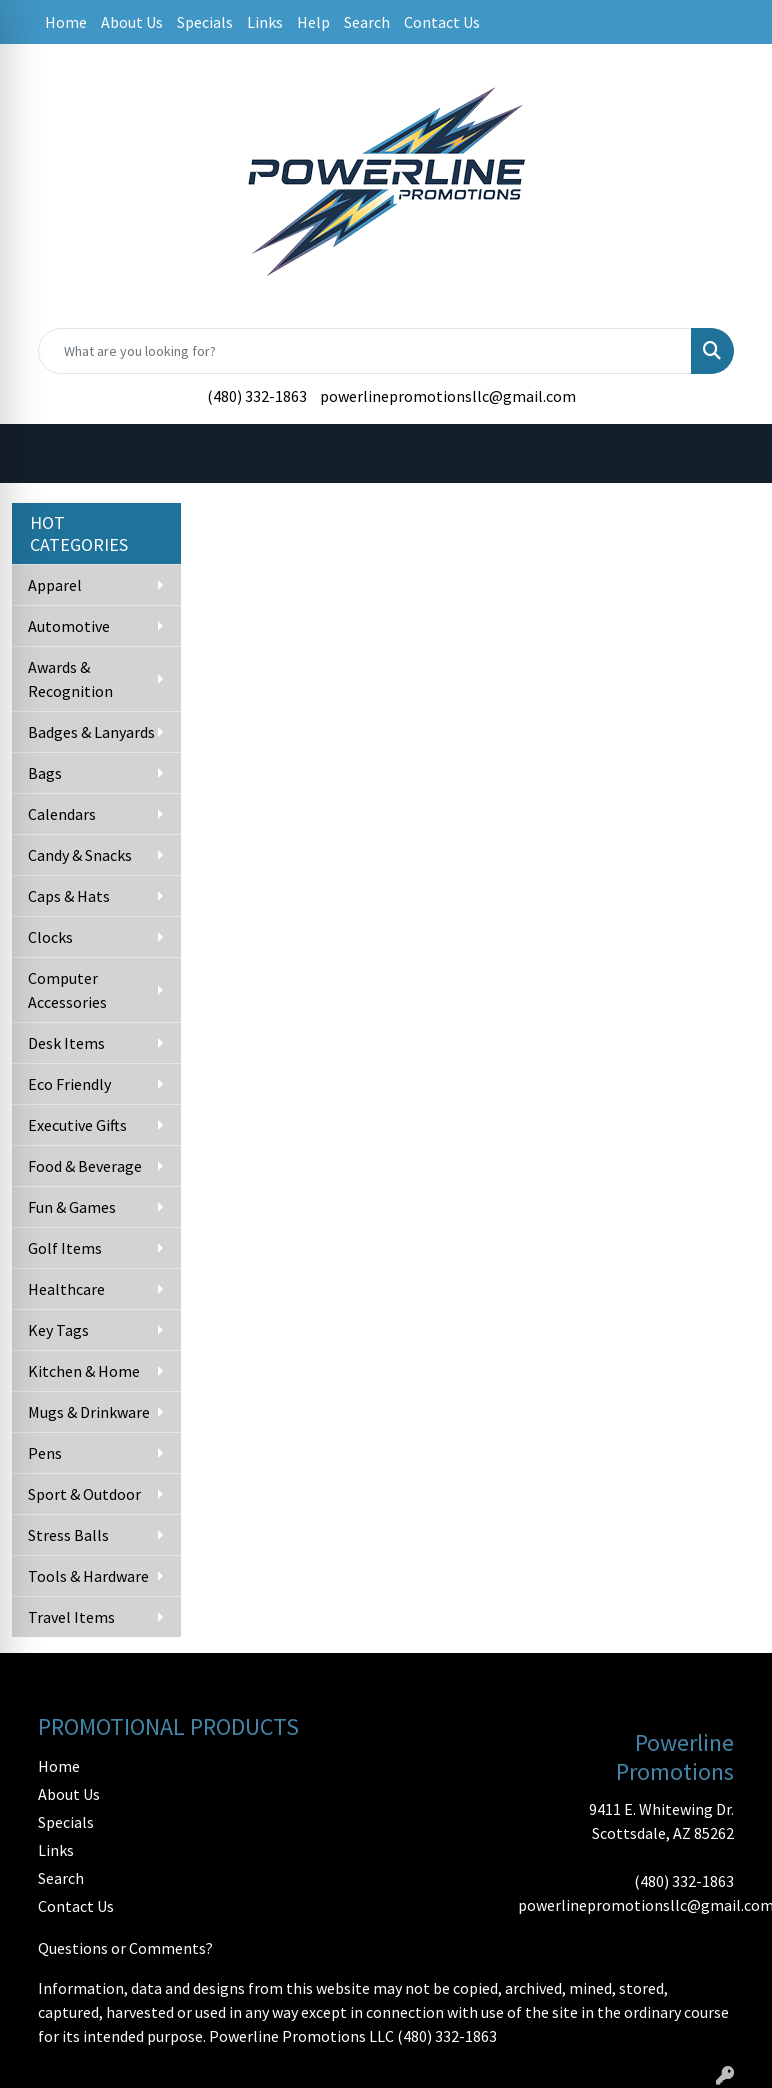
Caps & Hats (69, 896)
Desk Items (66, 1043)
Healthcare (66, 1289)
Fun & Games (72, 1207)
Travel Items (71, 1617)
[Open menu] (732, 454)
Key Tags (58, 1330)
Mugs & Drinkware (89, 1412)
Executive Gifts (77, 1125)
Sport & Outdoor (84, 1494)
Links (265, 22)
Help (313, 22)
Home (66, 22)
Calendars (62, 814)
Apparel (55, 585)
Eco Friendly (69, 1084)
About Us (132, 22)
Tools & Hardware (88, 1576)
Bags (45, 773)
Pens (45, 1453)
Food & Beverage (85, 1166)
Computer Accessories (67, 990)
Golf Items (65, 1248)
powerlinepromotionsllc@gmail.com (448, 396)
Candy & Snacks (80, 855)
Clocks (50, 937)
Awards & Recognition (70, 679)
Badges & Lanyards (91, 732)
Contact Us (442, 22)
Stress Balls (68, 1535)
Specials (205, 22)
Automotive (69, 626)
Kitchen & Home (84, 1371)
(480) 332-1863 (257, 396)
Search (367, 22)
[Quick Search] (365, 351)
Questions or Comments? (125, 1948)
